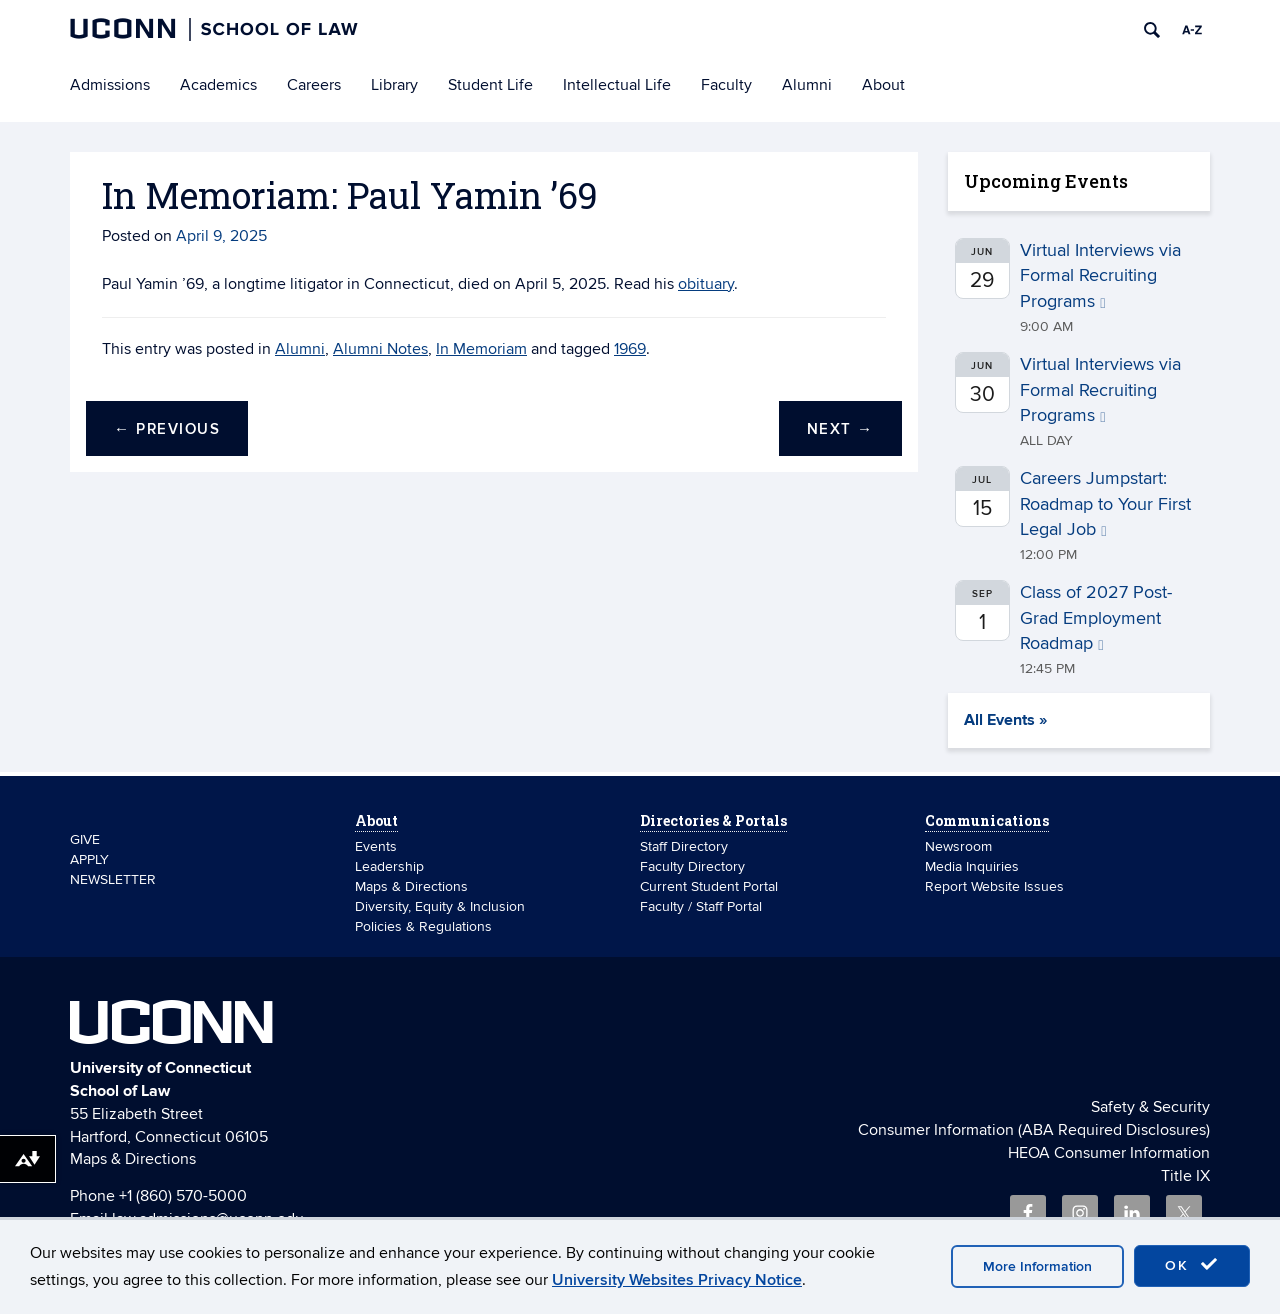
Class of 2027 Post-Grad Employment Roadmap (1096, 618)
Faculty (726, 85)
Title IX (1185, 1176)
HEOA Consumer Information (1109, 1153)
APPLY (89, 859)
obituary (706, 284)
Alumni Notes (380, 349)
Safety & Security (1150, 1107)
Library (394, 85)
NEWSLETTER (113, 879)
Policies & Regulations (423, 926)
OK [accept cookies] (1192, 1265)
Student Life (490, 85)
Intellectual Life (617, 85)
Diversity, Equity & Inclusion (440, 906)
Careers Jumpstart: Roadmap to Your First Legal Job (1105, 504)
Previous (167, 429)
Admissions (110, 85)
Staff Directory (684, 846)
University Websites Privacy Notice (677, 1280)
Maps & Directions (411, 886)
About (883, 85)
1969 (630, 349)
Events (376, 846)
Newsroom (960, 846)
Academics (218, 85)
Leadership (389, 866)
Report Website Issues (994, 886)
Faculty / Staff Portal (701, 906)
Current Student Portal (709, 886)
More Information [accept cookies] (1037, 1266)
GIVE (85, 839)
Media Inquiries (972, 866)
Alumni (807, 85)
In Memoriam (481, 349)
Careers (314, 85)
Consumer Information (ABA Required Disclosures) (1034, 1130)
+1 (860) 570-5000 (183, 1196)
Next (840, 429)
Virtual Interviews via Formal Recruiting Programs (1100, 276)
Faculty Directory (692, 866)
